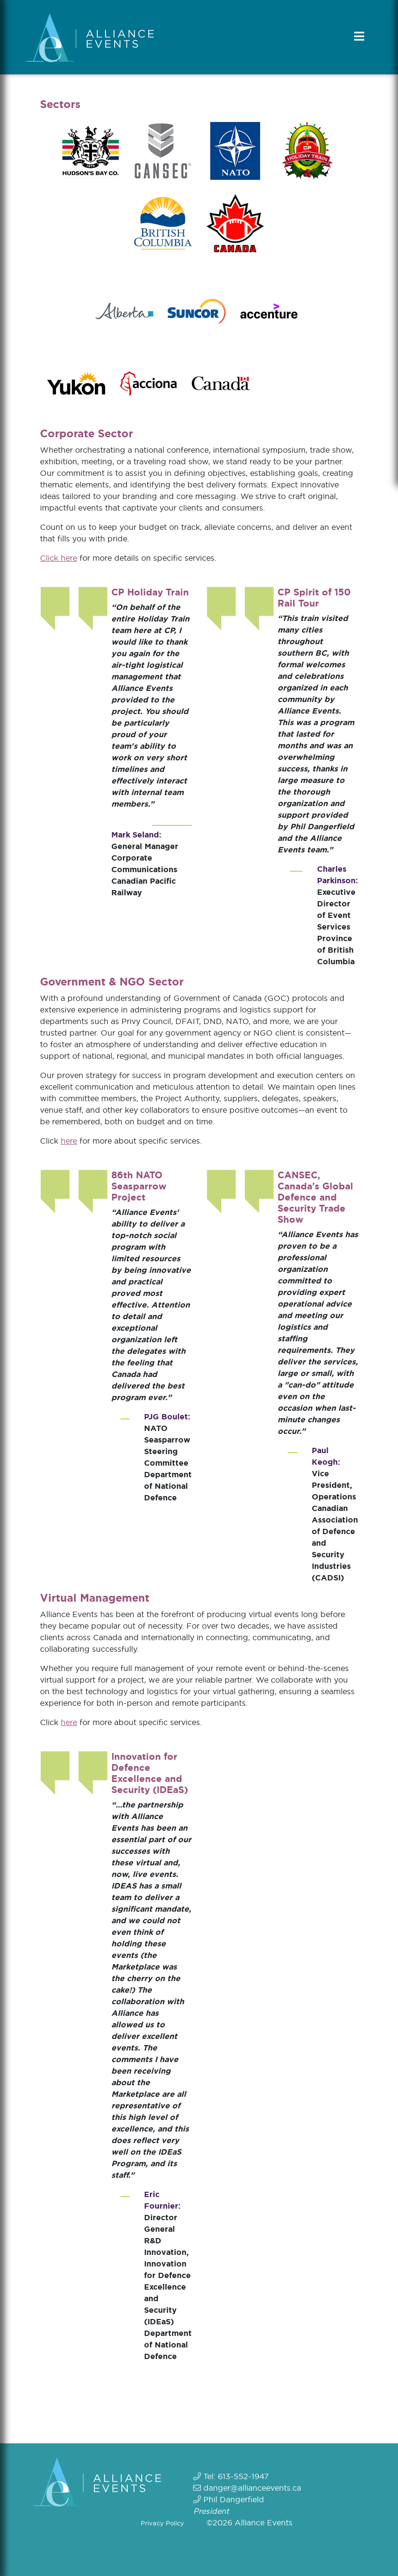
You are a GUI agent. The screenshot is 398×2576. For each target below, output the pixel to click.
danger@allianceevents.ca (252, 2488)
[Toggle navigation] (360, 36)
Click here (58, 558)
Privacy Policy (162, 2523)
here (69, 1141)
